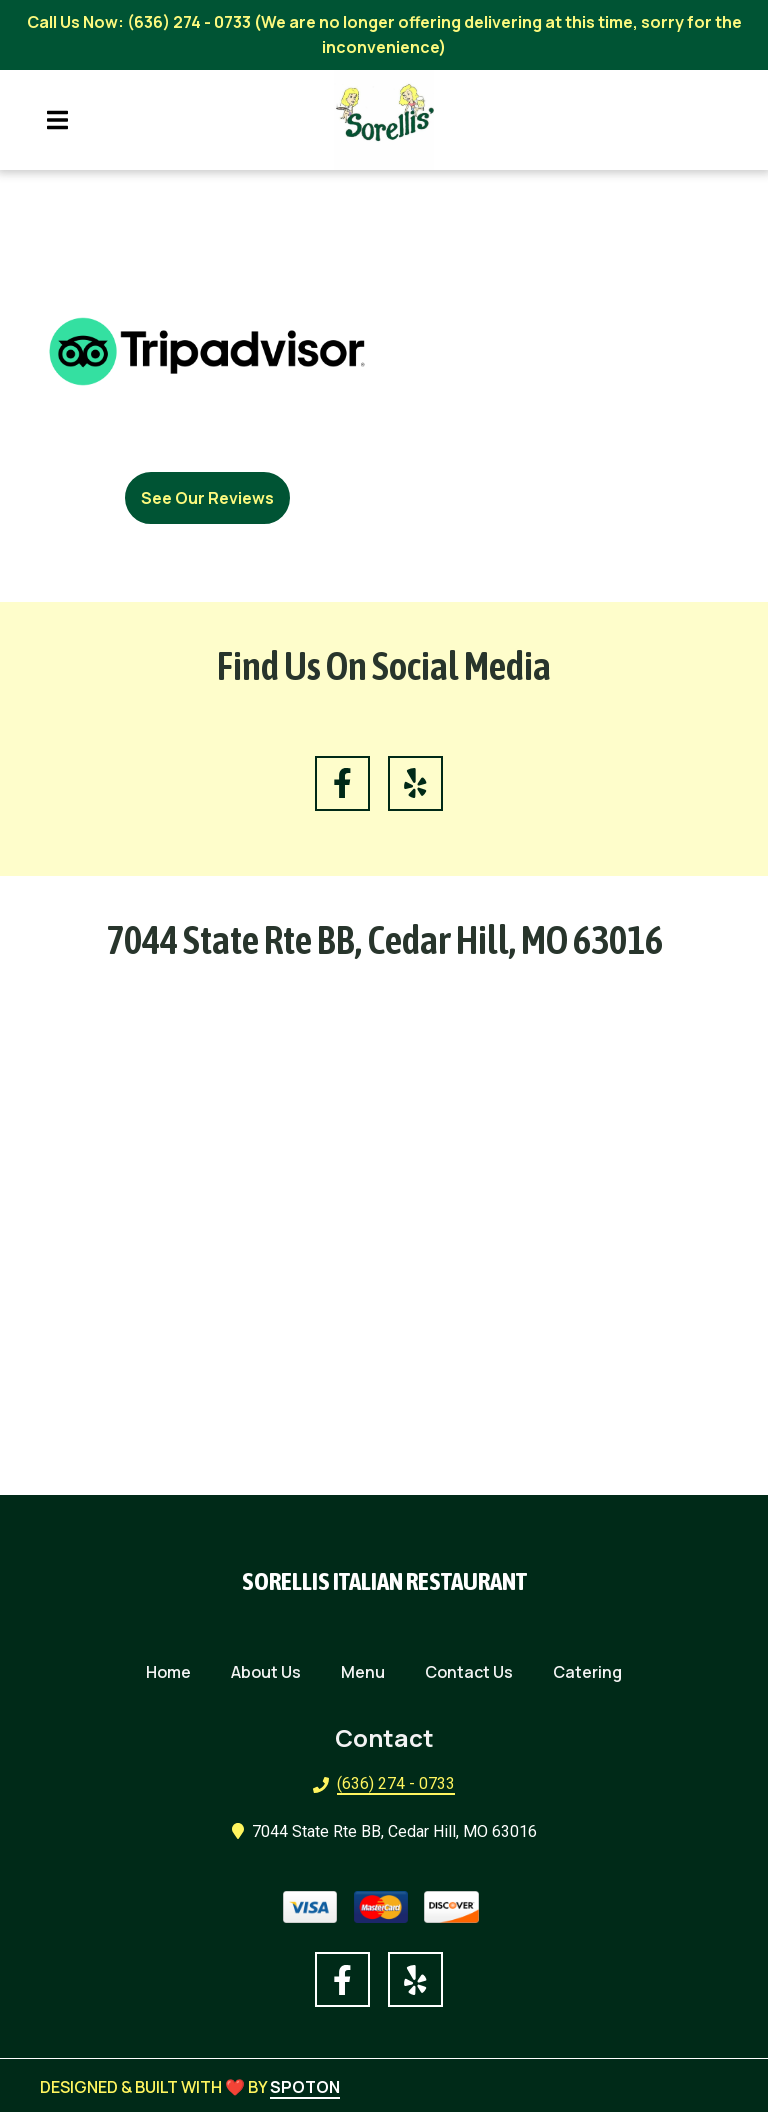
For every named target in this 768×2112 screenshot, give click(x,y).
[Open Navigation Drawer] (57, 120)
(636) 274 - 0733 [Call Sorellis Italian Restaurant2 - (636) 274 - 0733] (396, 1783)
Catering (593, 1670)
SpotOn (305, 2087)
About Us (272, 1670)
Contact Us (475, 1670)
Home (174, 1670)
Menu (369, 1670)
